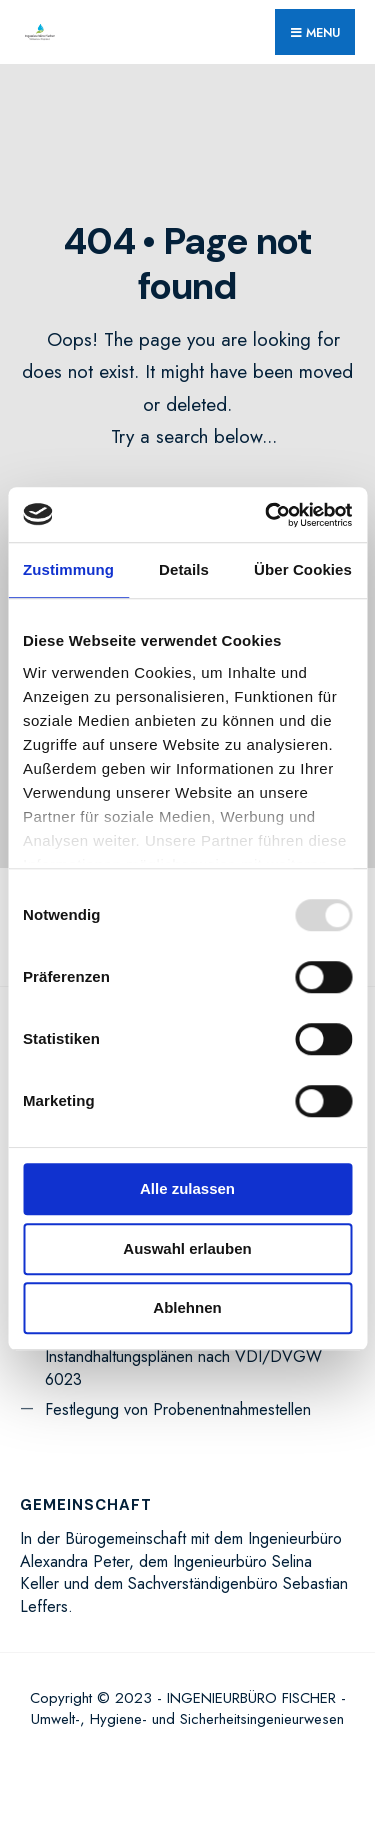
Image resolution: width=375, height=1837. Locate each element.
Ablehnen (187, 1307)
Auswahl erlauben (187, 1248)
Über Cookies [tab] (303, 569)
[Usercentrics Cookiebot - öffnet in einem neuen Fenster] (267, 515)
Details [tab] (184, 569)
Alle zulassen (187, 1188)
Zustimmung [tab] (68, 569)
